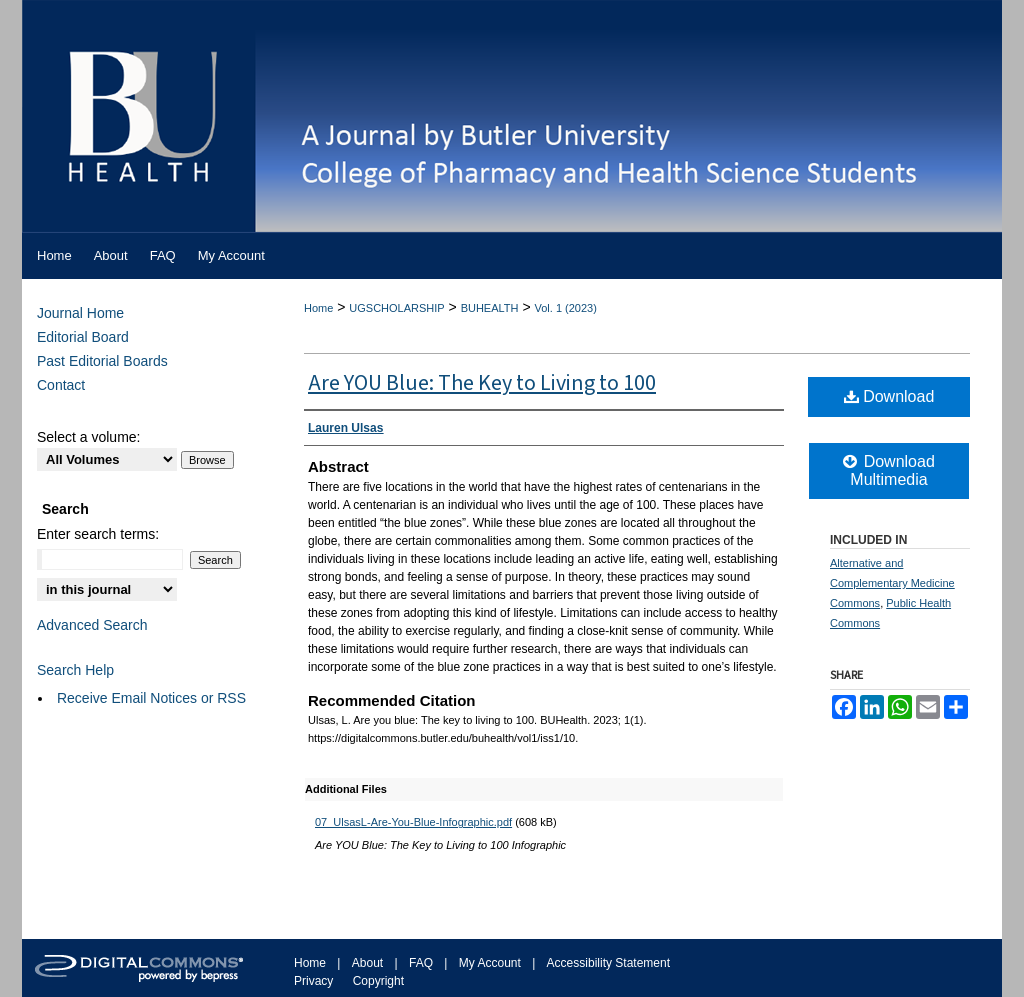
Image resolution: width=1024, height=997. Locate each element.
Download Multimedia (889, 470)
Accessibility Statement (608, 963)
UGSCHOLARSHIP (396, 308)
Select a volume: (89, 437)
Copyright (378, 981)
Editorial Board (83, 337)
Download (889, 396)
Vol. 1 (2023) (565, 308)
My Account (490, 963)
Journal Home (80, 313)
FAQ (421, 963)
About (367, 963)
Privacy (313, 981)
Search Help (75, 670)
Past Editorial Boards (102, 361)
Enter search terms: (98, 534)
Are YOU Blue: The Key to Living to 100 (482, 383)
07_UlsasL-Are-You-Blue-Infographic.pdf (413, 822)
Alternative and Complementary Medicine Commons (892, 583)
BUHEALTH (490, 308)
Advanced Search (92, 625)
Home (318, 308)
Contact (61, 385)
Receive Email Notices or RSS (151, 698)
